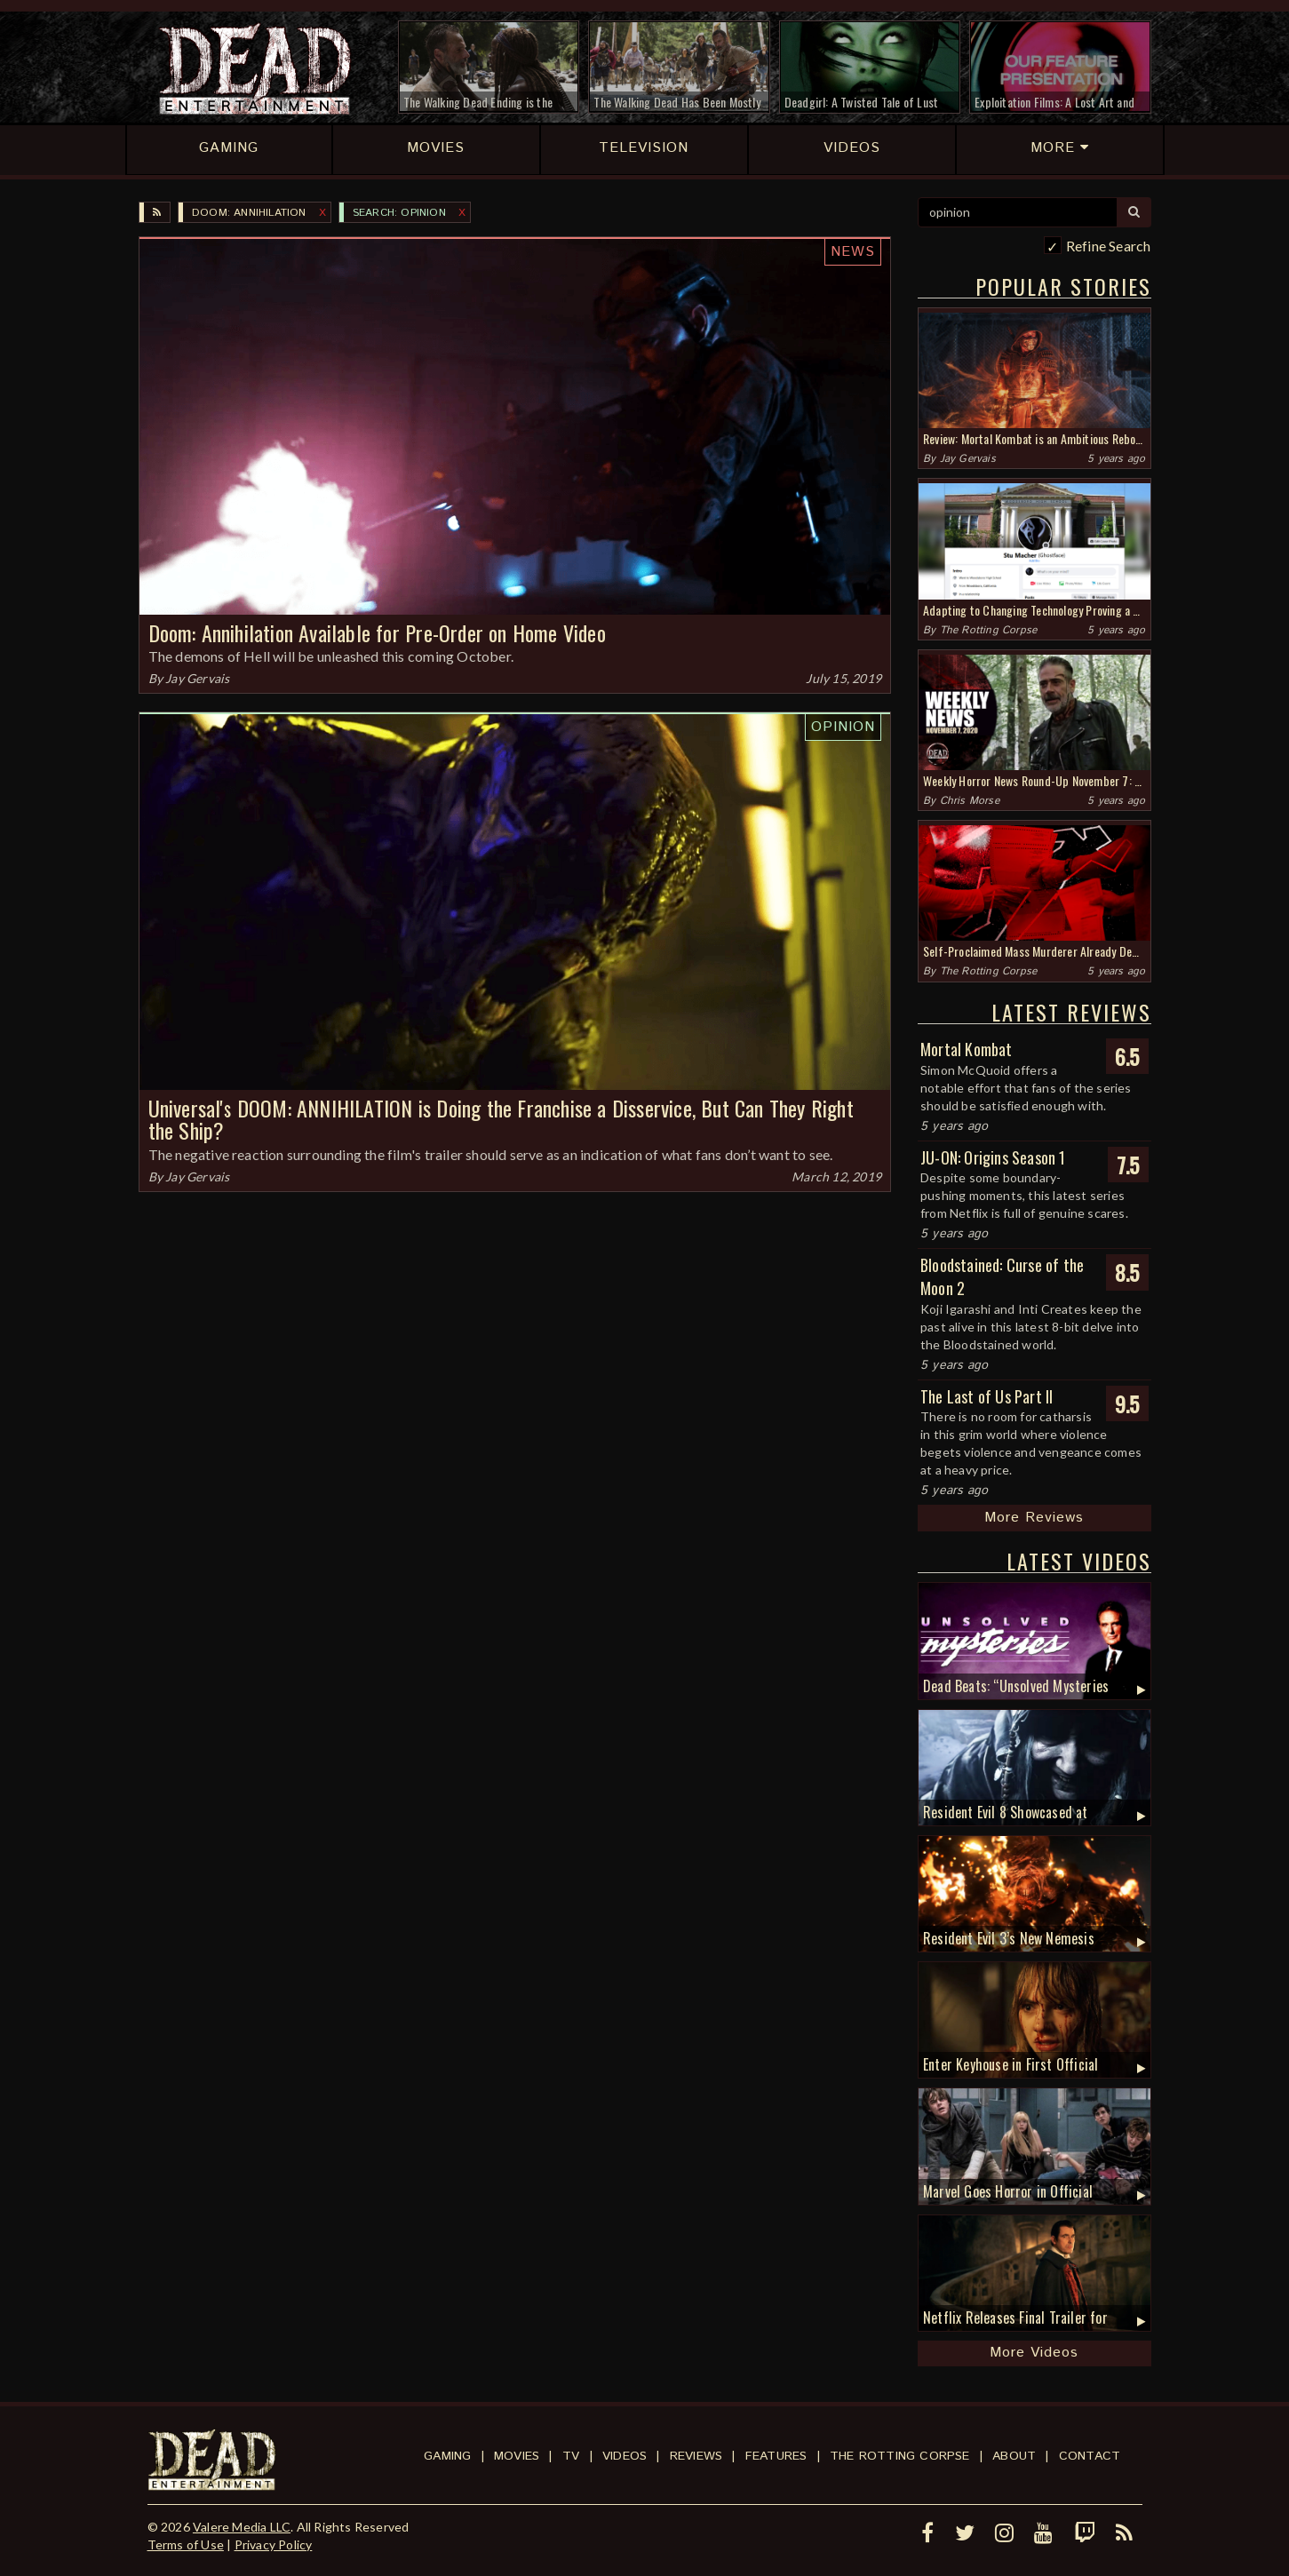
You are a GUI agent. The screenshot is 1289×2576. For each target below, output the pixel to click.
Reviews (696, 2456)
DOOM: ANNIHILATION (249, 212)
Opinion (843, 727)
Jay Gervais (197, 678)
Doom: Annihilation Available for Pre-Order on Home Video (377, 632)
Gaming (447, 2456)
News (853, 252)
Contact (1089, 2456)
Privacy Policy (274, 2544)
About (1014, 2456)
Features (776, 2456)
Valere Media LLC (241, 2526)
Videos (624, 2456)
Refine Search (1108, 245)
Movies (516, 2456)
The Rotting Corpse (989, 630)
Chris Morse (969, 800)
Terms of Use (185, 2544)
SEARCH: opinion (399, 212)
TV (570, 2456)
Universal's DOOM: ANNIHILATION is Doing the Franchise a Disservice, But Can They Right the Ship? (501, 1119)
